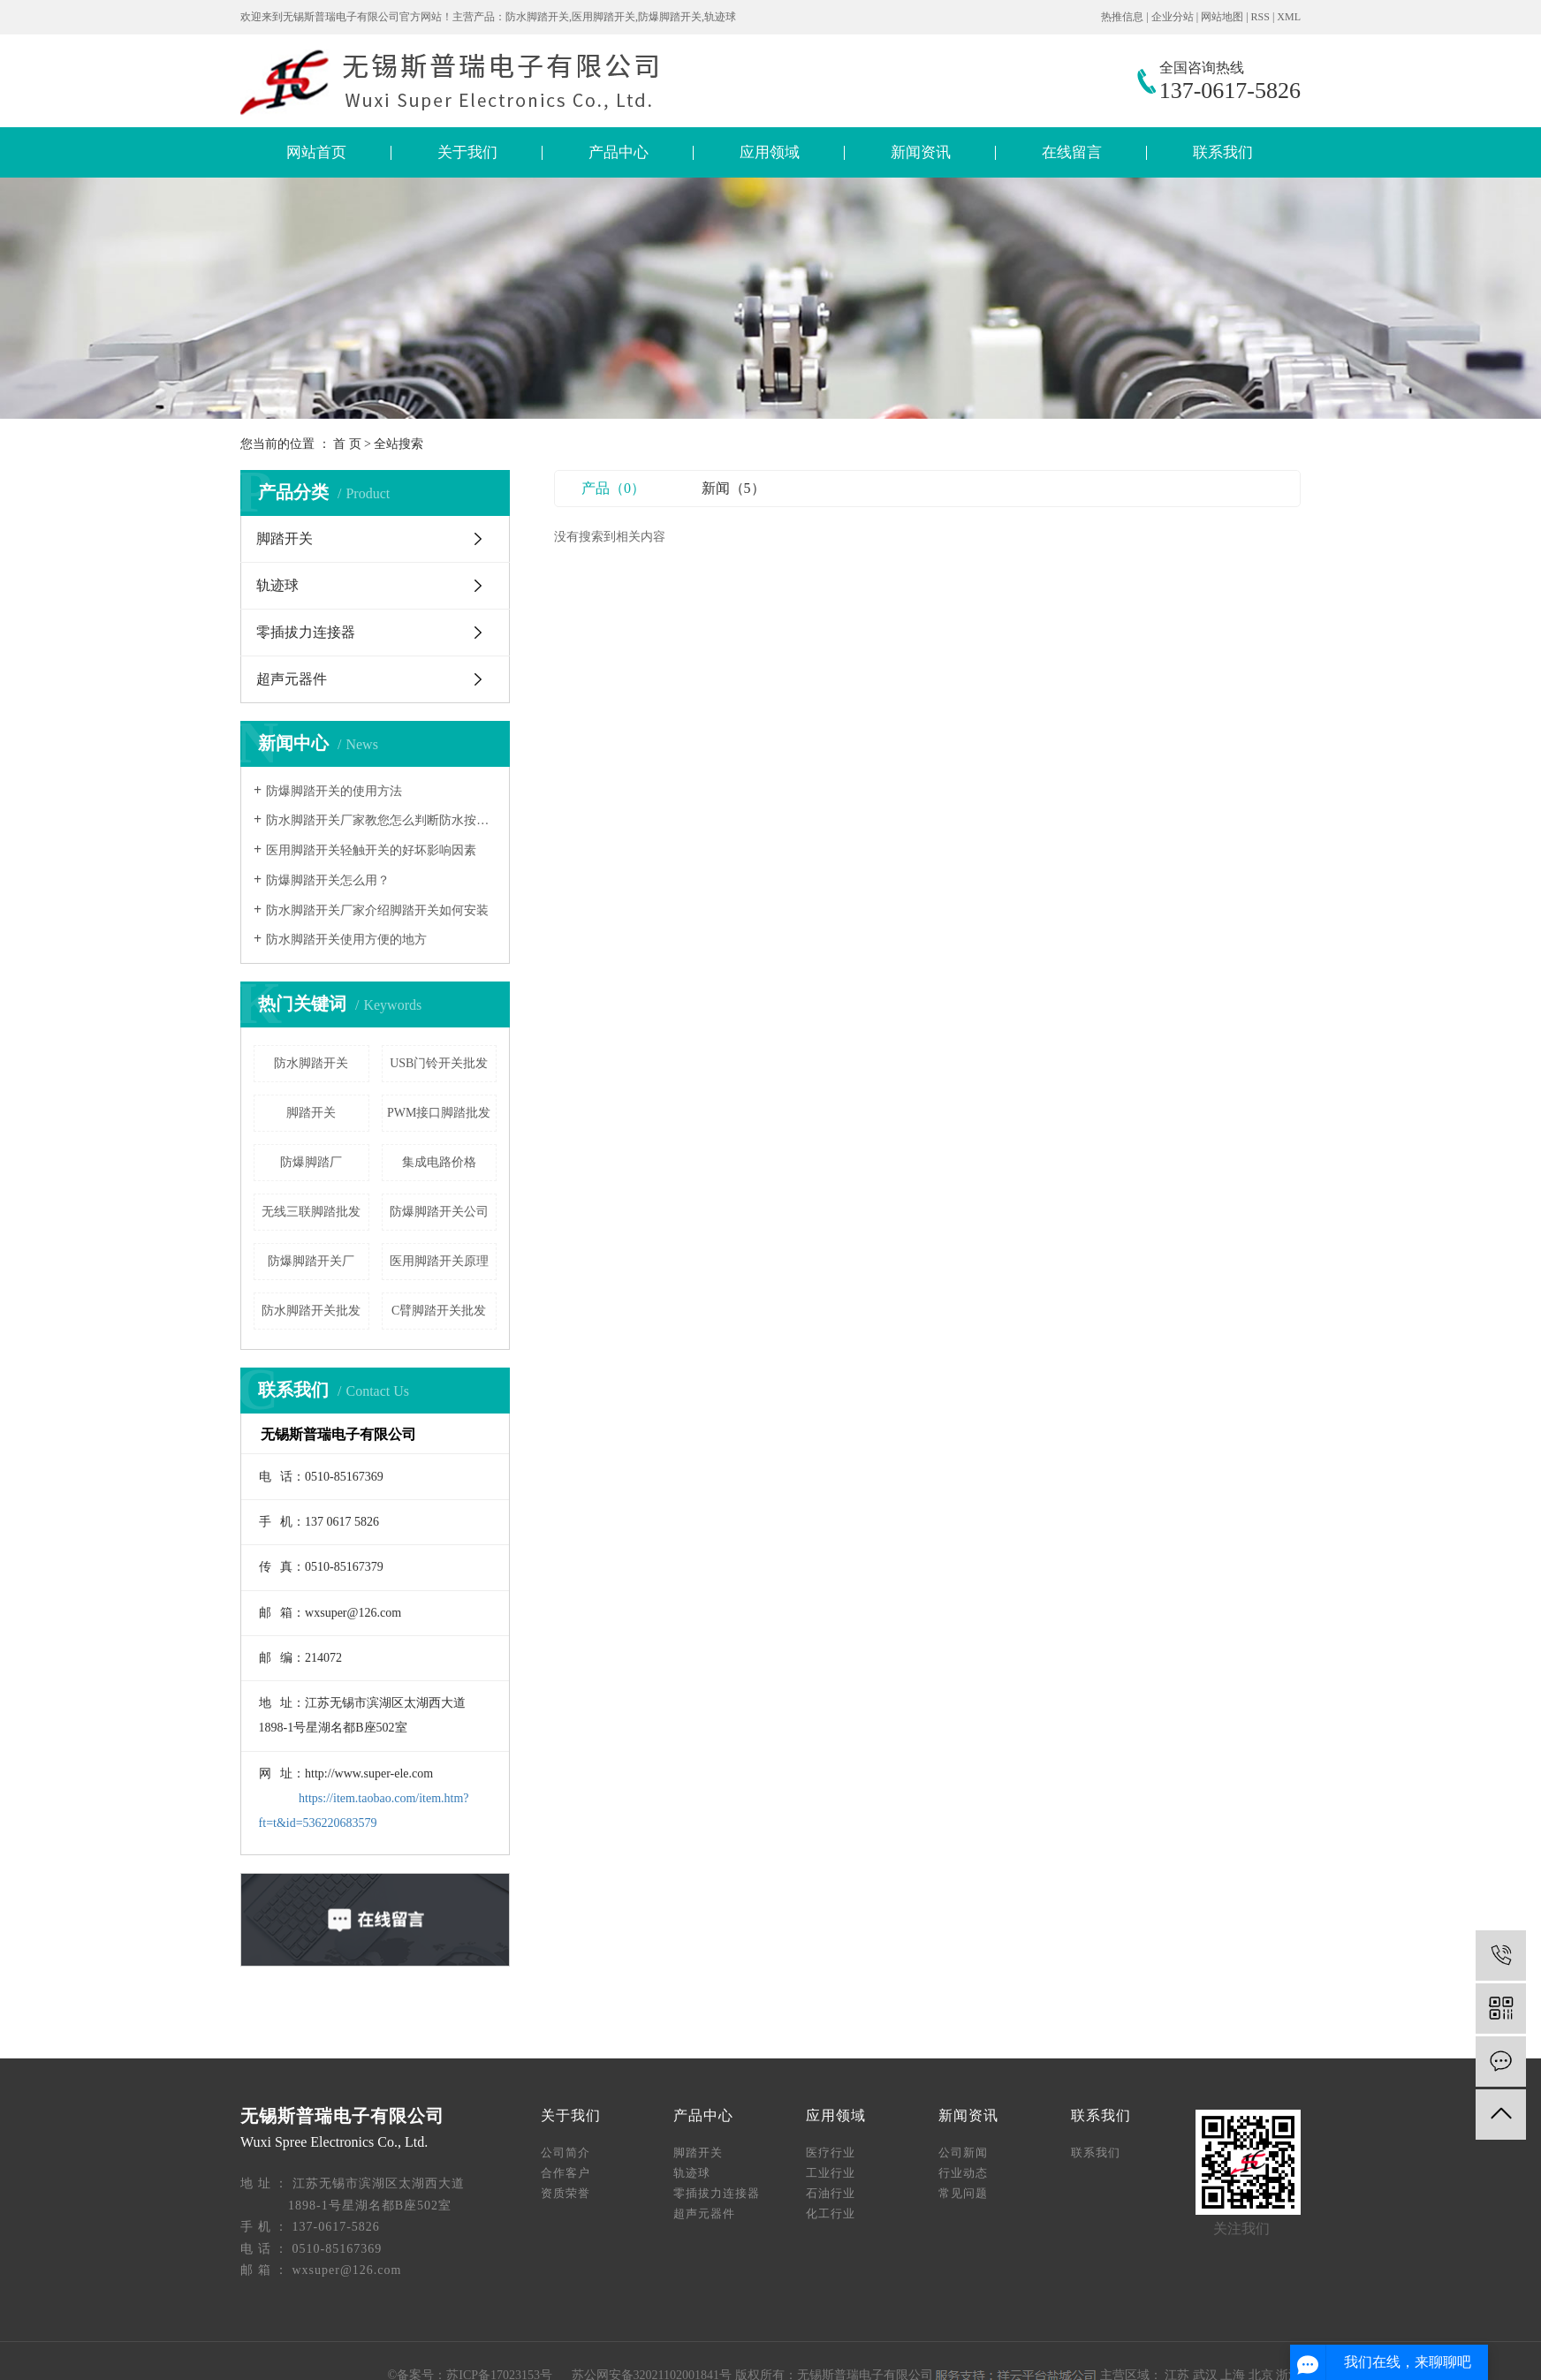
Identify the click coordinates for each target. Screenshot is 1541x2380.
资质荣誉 (565, 2193)
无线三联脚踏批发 (311, 1211)
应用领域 (770, 152)
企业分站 (1172, 17)
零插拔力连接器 (305, 632)
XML (1289, 17)
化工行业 (830, 2213)
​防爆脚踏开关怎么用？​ (328, 880)
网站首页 (316, 152)
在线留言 (1072, 152)
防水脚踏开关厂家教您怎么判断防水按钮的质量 (381, 820)
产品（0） (613, 488)
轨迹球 (277, 585)
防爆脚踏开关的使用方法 (334, 791)
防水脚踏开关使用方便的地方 (346, 939)
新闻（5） (733, 488)
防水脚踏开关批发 (311, 1310)
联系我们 (1223, 152)
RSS (1260, 17)
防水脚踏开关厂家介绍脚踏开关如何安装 (377, 910)
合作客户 (565, 2172)
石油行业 (830, 2193)
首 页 (347, 444)
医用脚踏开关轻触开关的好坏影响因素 (371, 850)
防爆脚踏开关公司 (439, 1211)
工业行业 (830, 2172)
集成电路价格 (439, 1162)
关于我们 (467, 152)
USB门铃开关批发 (439, 1063)
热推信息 (1122, 17)
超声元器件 (291, 678)
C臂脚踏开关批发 (438, 1310)
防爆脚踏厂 (311, 1162)
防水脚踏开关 (311, 1063)
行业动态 (963, 2172)
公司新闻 (963, 2152)
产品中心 (618, 152)
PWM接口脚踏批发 (438, 1112)
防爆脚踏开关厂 (311, 1261)
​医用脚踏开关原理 (439, 1261)
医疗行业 (830, 2152)
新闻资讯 (921, 152)
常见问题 (963, 2193)
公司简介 (565, 2152)
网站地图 (1222, 17)
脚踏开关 (284, 538)
